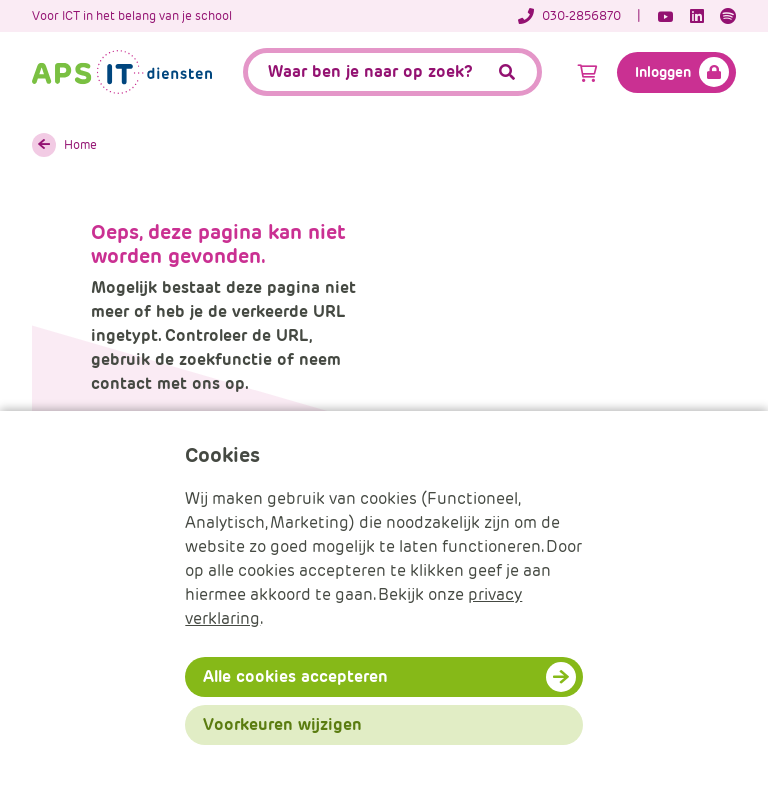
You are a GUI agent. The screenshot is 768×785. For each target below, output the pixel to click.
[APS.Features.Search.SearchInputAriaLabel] (393, 72)
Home (80, 144)
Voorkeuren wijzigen (282, 724)
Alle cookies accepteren (295, 676)
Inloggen (663, 72)
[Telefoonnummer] (579, 16)
